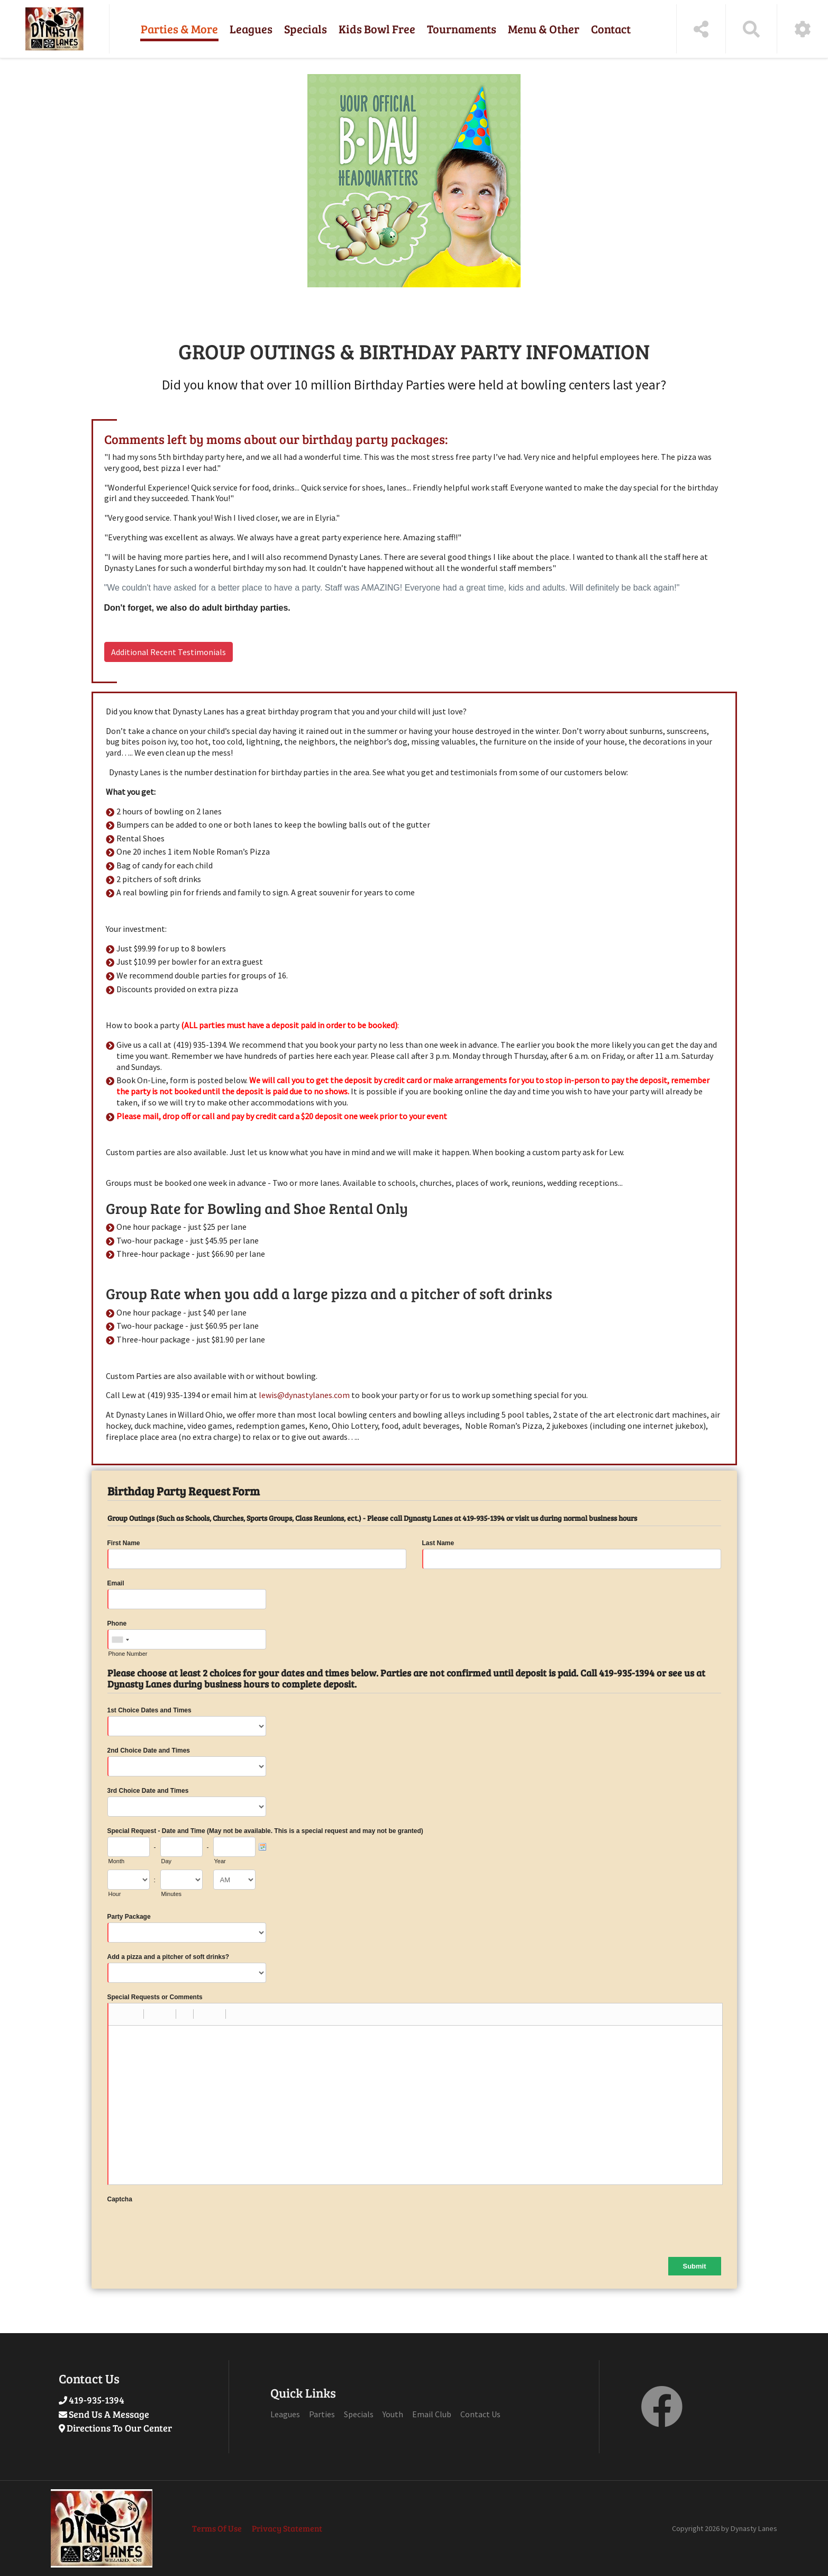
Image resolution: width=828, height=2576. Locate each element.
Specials (305, 29)
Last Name (438, 1543)
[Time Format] (234, 1880)
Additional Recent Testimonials (168, 652)
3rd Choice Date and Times (148, 1790)
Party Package (129, 1916)
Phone (117, 1623)
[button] (120, 2014)
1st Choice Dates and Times (149, 1710)
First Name (123, 1543)
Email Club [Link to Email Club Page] (431, 2414)
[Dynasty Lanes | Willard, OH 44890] (54, 28)
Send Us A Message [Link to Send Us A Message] (109, 2414)
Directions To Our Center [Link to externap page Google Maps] (119, 2427)
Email (115, 1583)
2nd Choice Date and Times (148, 1750)
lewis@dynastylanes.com (304, 1395)
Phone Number (128, 1653)
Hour (114, 1894)
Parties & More (179, 29)
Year (220, 1861)
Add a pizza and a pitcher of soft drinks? (168, 1957)
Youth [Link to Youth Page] (393, 2414)
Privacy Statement (287, 2528)
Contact (611, 29)
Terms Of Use (217, 2528)
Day (166, 1861)
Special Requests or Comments (155, 1997)
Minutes (171, 1894)
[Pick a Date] (262, 1847)
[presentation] (187, 2225)
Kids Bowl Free (377, 29)
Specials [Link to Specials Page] (359, 2414)
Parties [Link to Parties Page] (322, 2414)
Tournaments (461, 29)
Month (116, 1861)
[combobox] (120, 1640)
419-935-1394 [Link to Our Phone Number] (96, 2399)
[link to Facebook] (662, 2419)
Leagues (251, 29)
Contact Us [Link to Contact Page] (480, 2414)
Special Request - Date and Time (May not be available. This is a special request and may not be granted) (265, 1831)
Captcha (119, 2199)
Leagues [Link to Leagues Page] (285, 2414)
